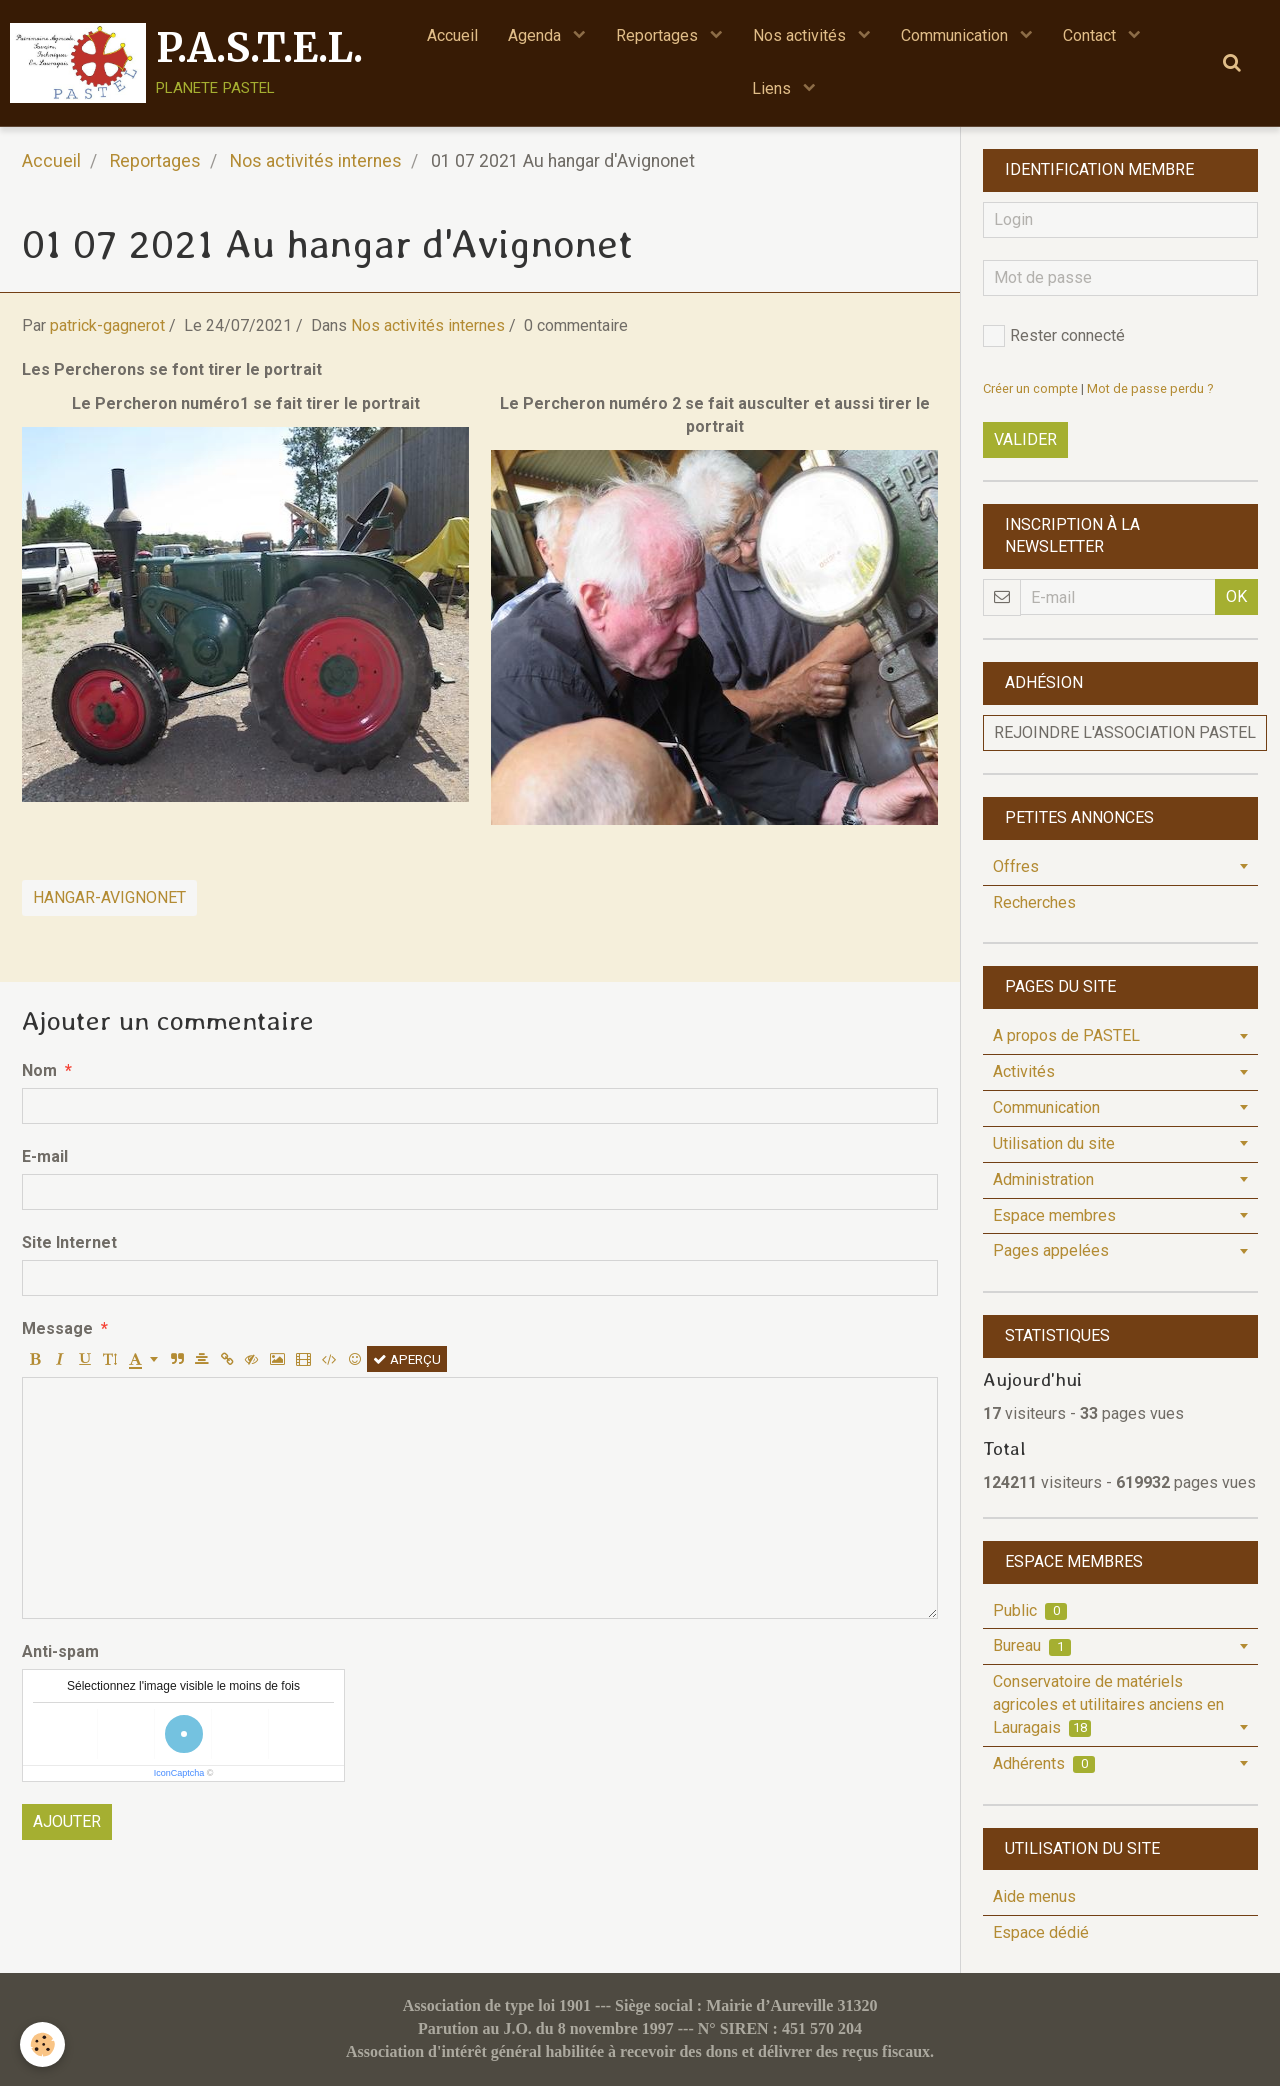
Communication (956, 35)
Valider (1025, 439)
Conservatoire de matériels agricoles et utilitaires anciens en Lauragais (1108, 1704)
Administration (1043, 1179)
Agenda (536, 35)
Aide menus (1034, 1896)
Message (57, 1328)
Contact (1091, 35)
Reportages (659, 35)
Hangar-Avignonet (109, 897)
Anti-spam (60, 1651)
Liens (773, 88)
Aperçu (407, 1359)
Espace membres (1054, 1215)
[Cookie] (42, 2044)
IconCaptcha (179, 1773)
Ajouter (67, 1821)
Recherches (1034, 902)
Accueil (452, 35)
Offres (1016, 866)
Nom (39, 1070)
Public (1030, 1610)
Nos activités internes (316, 161)
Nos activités (801, 35)
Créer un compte (1030, 388)
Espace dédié (1041, 1932)
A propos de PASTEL (1066, 1035)
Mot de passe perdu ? (1150, 388)
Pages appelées (1051, 1250)
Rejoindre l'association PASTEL (1125, 732)
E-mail (45, 1156)
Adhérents (1044, 1763)
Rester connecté (1054, 336)
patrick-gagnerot (107, 325)
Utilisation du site (1054, 1143)
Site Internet (69, 1242)
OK (1236, 596)
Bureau (1032, 1645)
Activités (1024, 1071)
